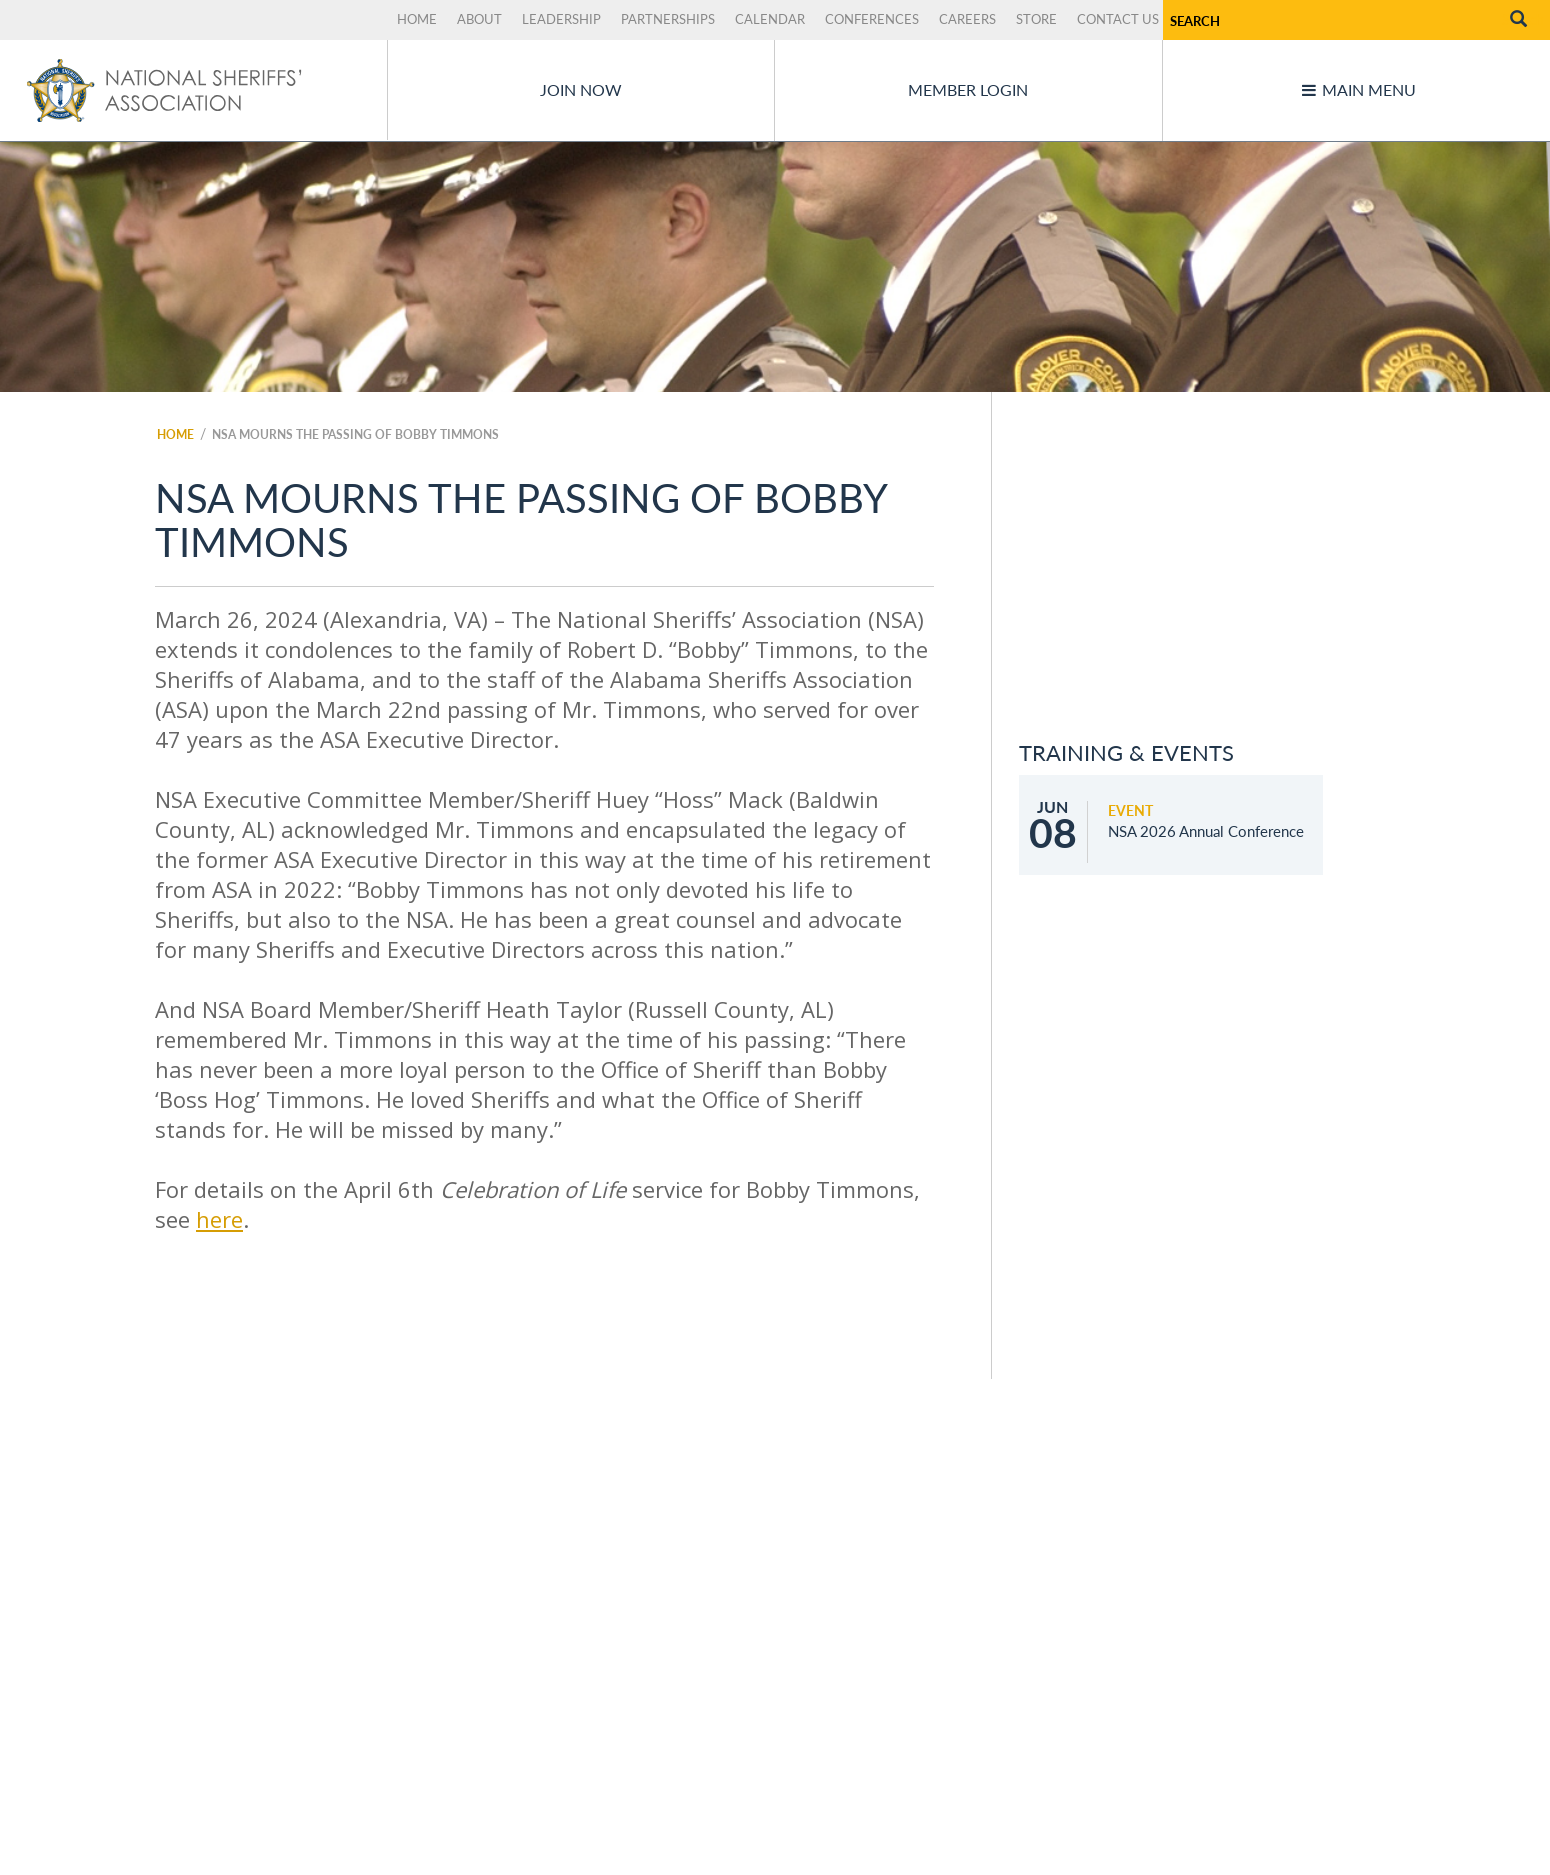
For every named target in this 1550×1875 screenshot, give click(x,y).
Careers (967, 19)
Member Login (968, 89)
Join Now (581, 89)
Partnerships (668, 19)
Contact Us (1118, 19)
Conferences (872, 19)
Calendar (770, 19)
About (479, 19)
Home (417, 19)
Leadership (561, 19)
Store (1036, 19)
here (219, 1219)
